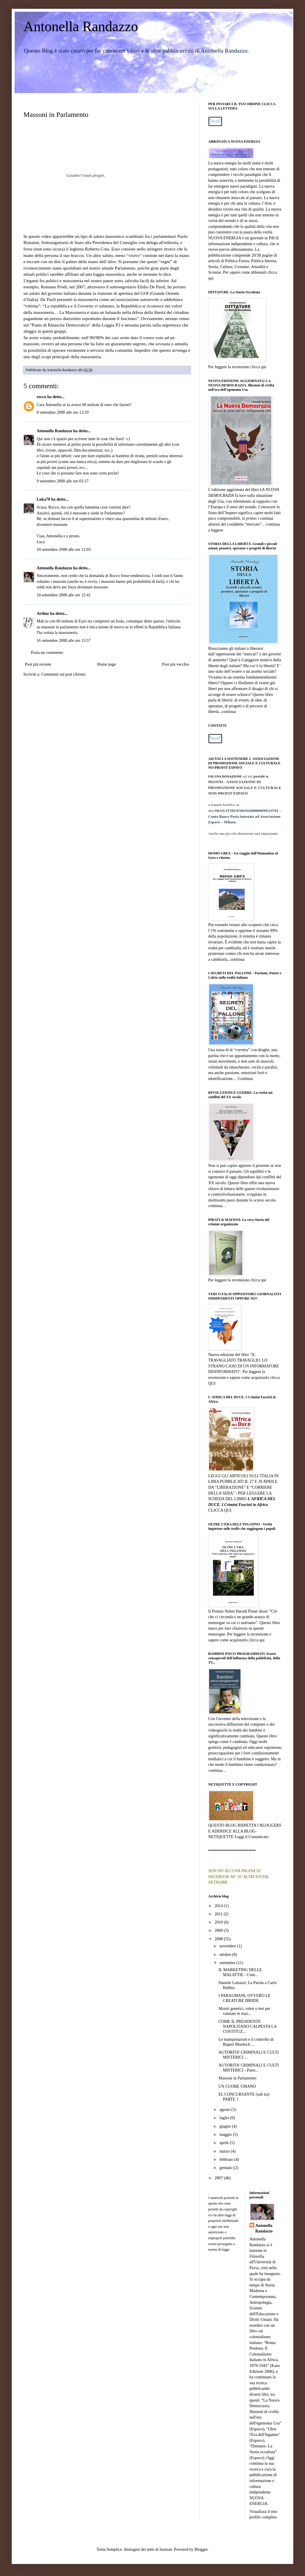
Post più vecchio (175, 664)
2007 (219, 2178)
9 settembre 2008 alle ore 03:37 (63, 481)
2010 (219, 1922)
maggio (226, 2134)
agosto (225, 2109)
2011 (219, 1914)
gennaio (226, 2168)
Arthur (43, 613)
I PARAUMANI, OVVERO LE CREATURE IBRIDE (244, 1998)
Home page (106, 664)
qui (211, 278)
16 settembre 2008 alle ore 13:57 (64, 640)
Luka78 (43, 499)
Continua (245, 1078)
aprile (224, 2143)
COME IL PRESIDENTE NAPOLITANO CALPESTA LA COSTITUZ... (247, 2026)
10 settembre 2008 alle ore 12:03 (64, 549)
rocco (41, 397)
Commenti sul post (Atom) (63, 674)
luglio (224, 2118)
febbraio (226, 2159)
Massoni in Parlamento (237, 2078)
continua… (217, 1206)
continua (229, 711)
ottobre (225, 1954)
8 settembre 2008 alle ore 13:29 (63, 412)
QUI (212, 1383)
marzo (225, 2151)
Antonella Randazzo (80, 26)
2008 (219, 1939)
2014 (219, 1906)
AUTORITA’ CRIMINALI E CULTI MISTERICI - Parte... (248, 2067)
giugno (225, 2126)
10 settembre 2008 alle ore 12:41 (64, 595)
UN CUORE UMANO (237, 2086)
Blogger (200, 2549)
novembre (228, 1946)
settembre (227, 1963)
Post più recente (38, 664)
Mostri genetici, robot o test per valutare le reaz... (244, 2011)
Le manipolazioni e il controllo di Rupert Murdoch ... (246, 2042)
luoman (166, 2549)
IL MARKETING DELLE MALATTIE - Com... (240, 1972)
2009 (219, 1930)
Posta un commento (47, 652)
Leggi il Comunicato (252, 1837)
